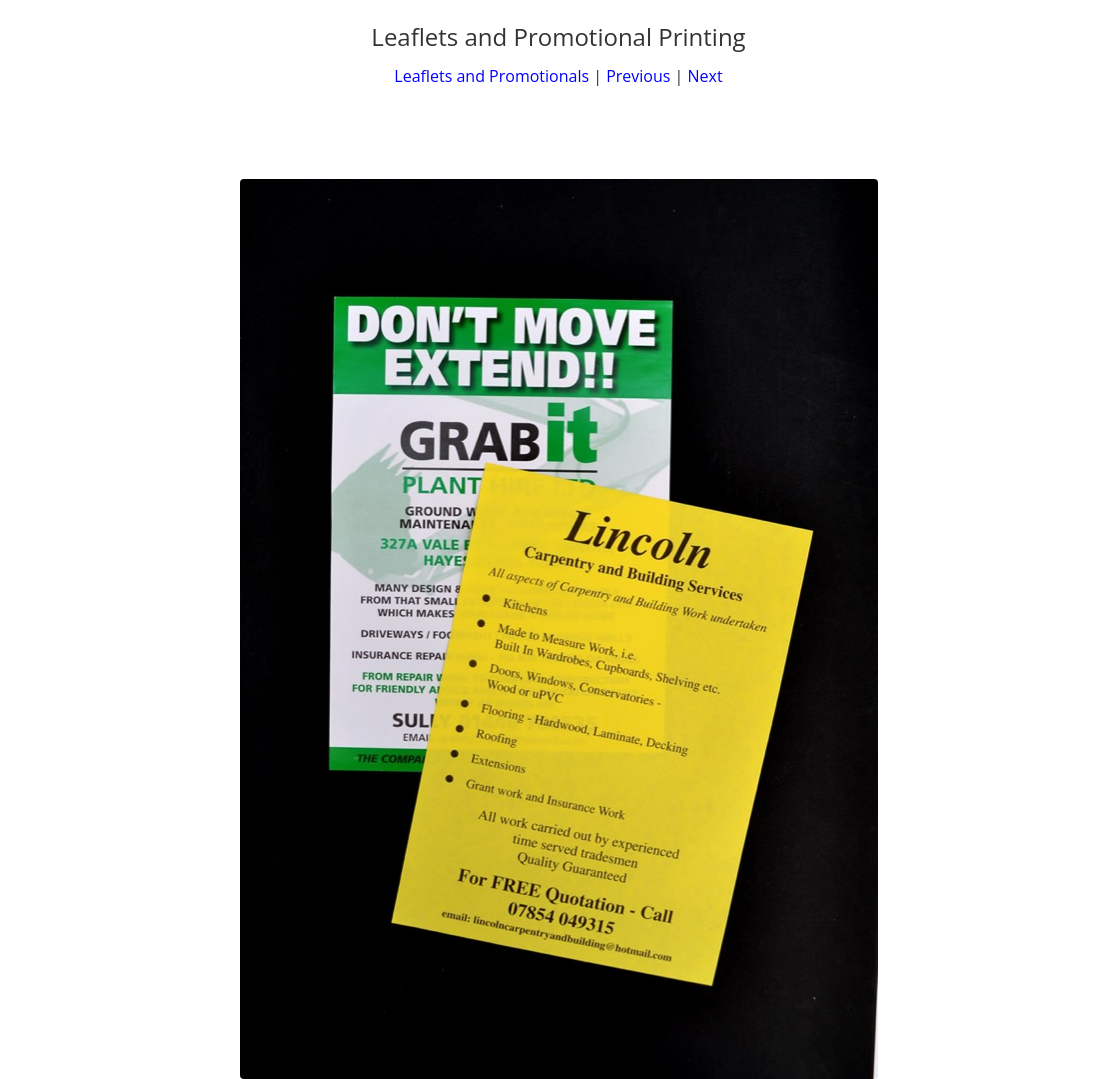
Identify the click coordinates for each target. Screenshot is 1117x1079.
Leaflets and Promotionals (491, 76)
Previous (638, 76)
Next (705, 76)
